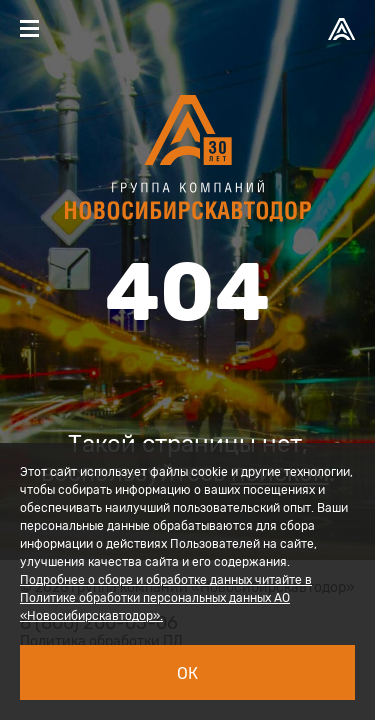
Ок (187, 673)
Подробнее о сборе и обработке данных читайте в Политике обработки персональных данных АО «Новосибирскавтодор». (166, 598)
